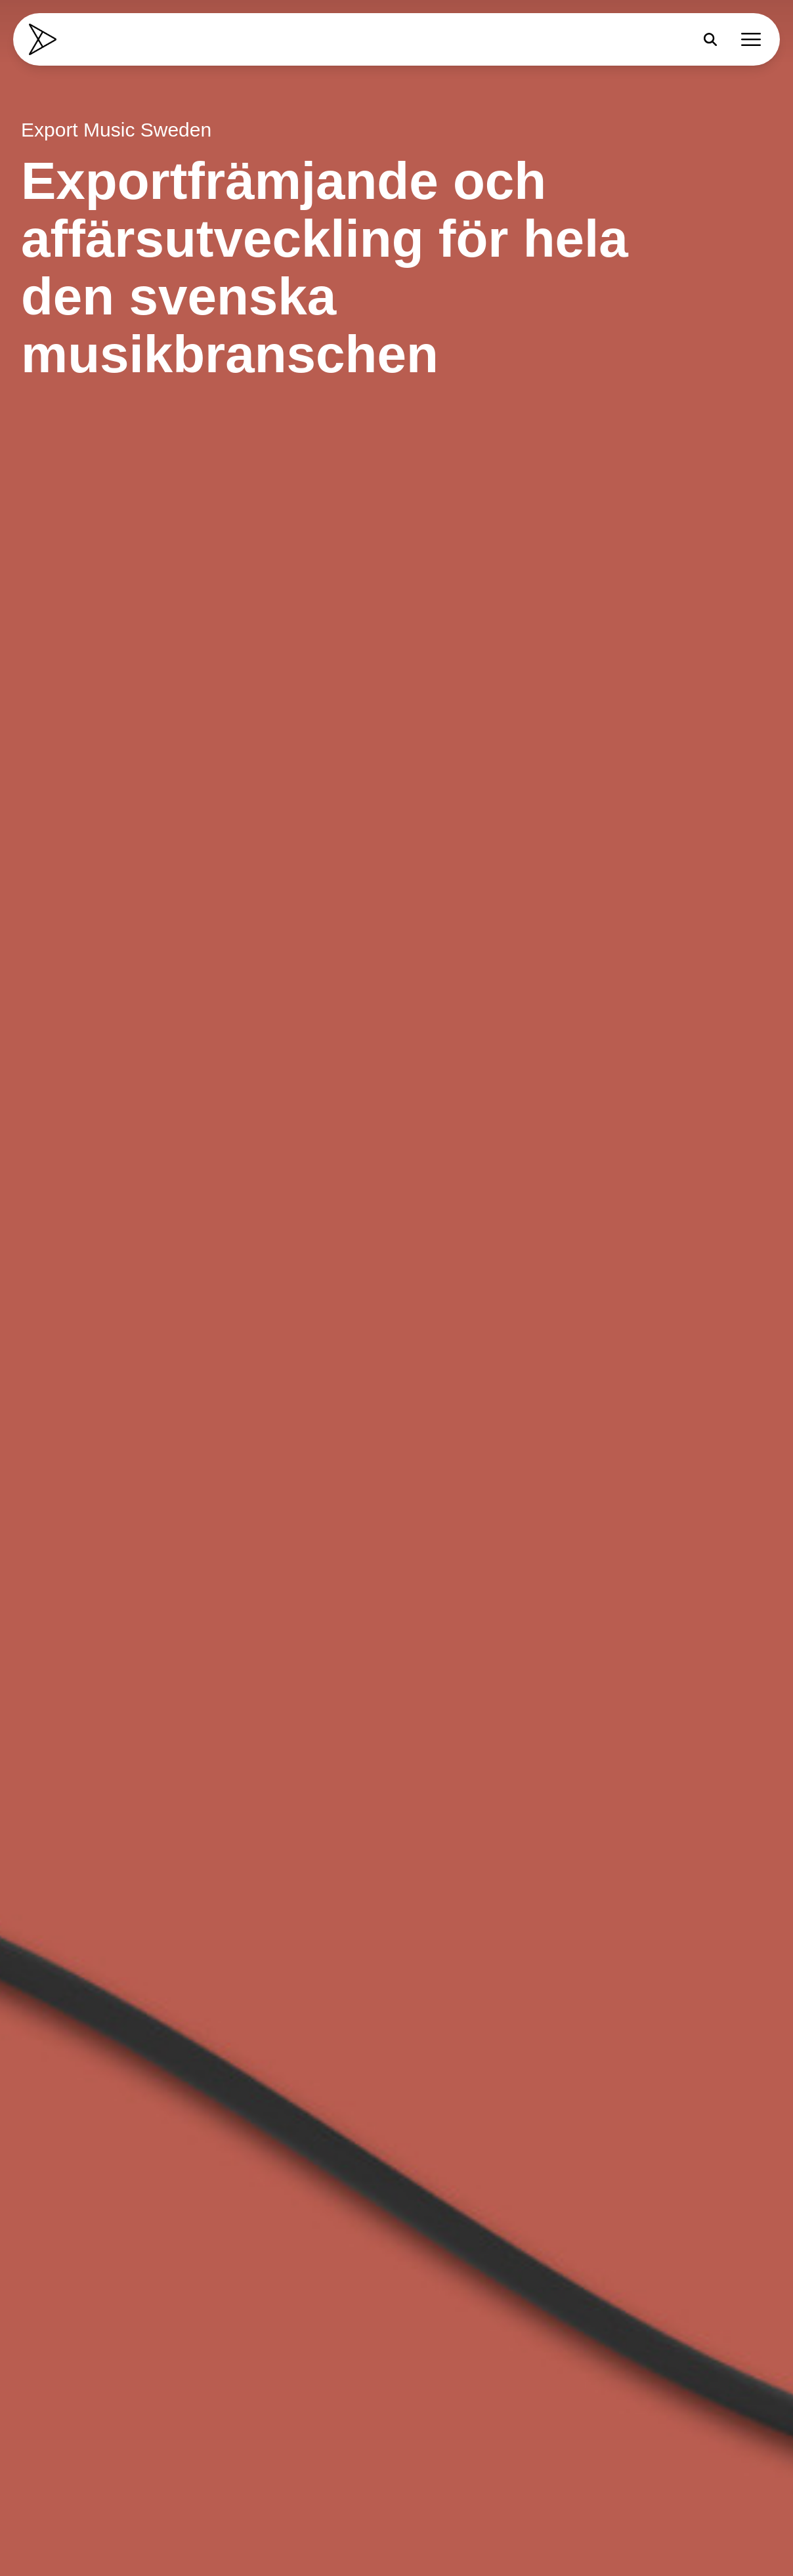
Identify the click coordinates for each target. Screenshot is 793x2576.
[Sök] (710, 39)
